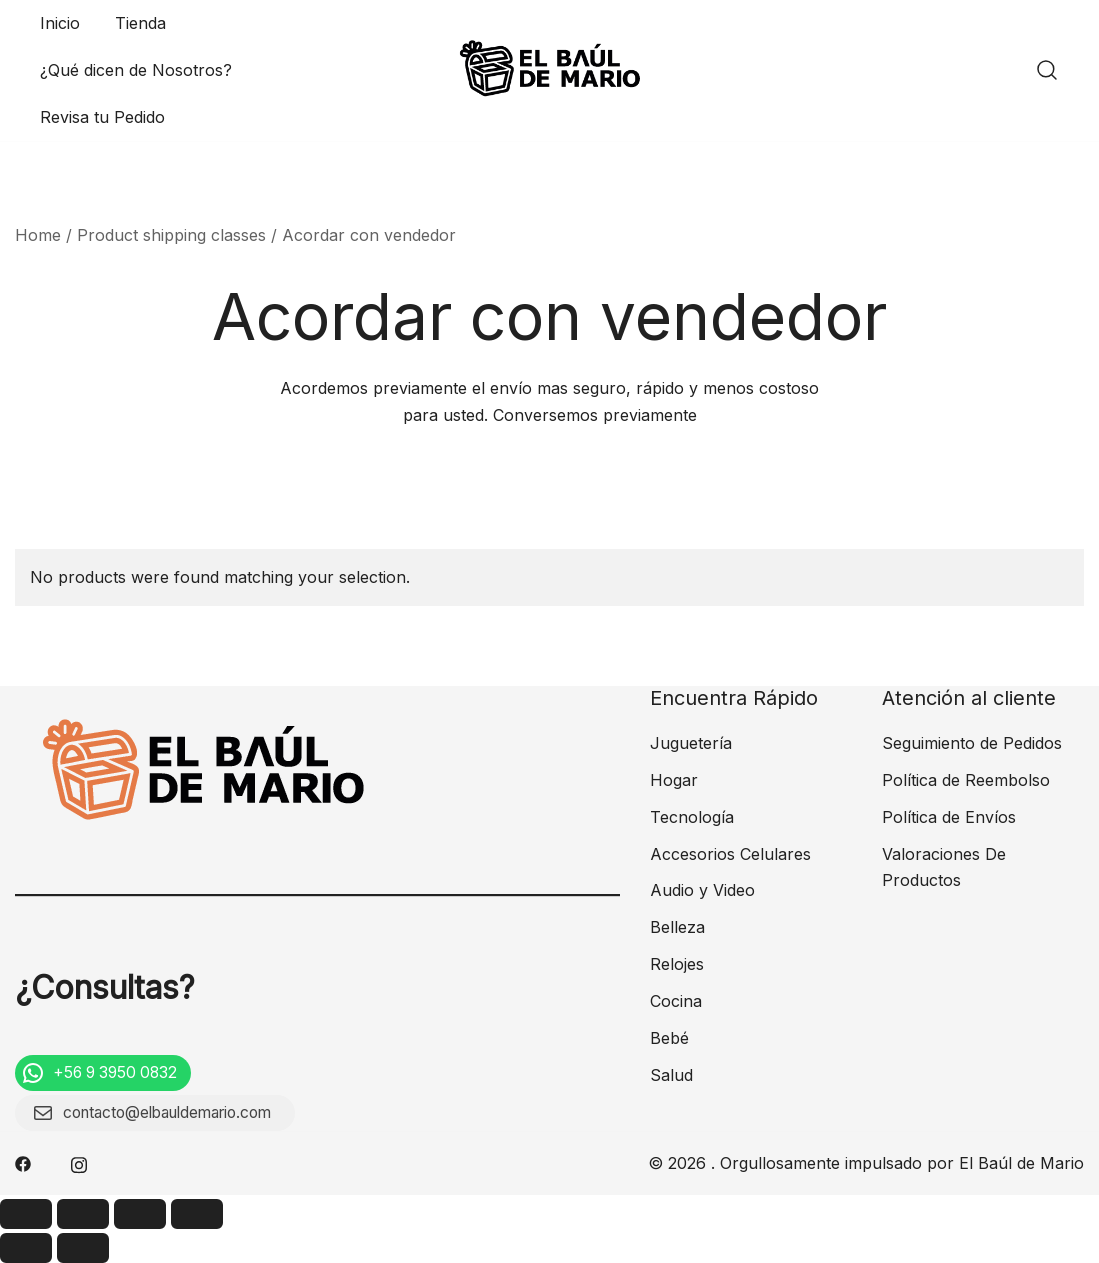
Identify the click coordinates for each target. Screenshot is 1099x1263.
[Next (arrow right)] (83, 1248)
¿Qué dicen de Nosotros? (136, 70)
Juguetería (691, 743)
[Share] (83, 1214)
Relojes (677, 964)
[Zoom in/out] (197, 1214)
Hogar (674, 780)
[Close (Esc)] (26, 1214)
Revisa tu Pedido (102, 117)
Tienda (140, 23)
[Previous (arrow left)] (26, 1248)
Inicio (60, 23)
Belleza (677, 927)
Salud (671, 1075)
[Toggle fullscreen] (140, 1214)
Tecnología (692, 817)
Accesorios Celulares (730, 854)
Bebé (669, 1038)
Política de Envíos (949, 817)
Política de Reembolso (966, 780)
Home (38, 235)
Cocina (676, 1001)
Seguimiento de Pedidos (972, 743)
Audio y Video (702, 890)
